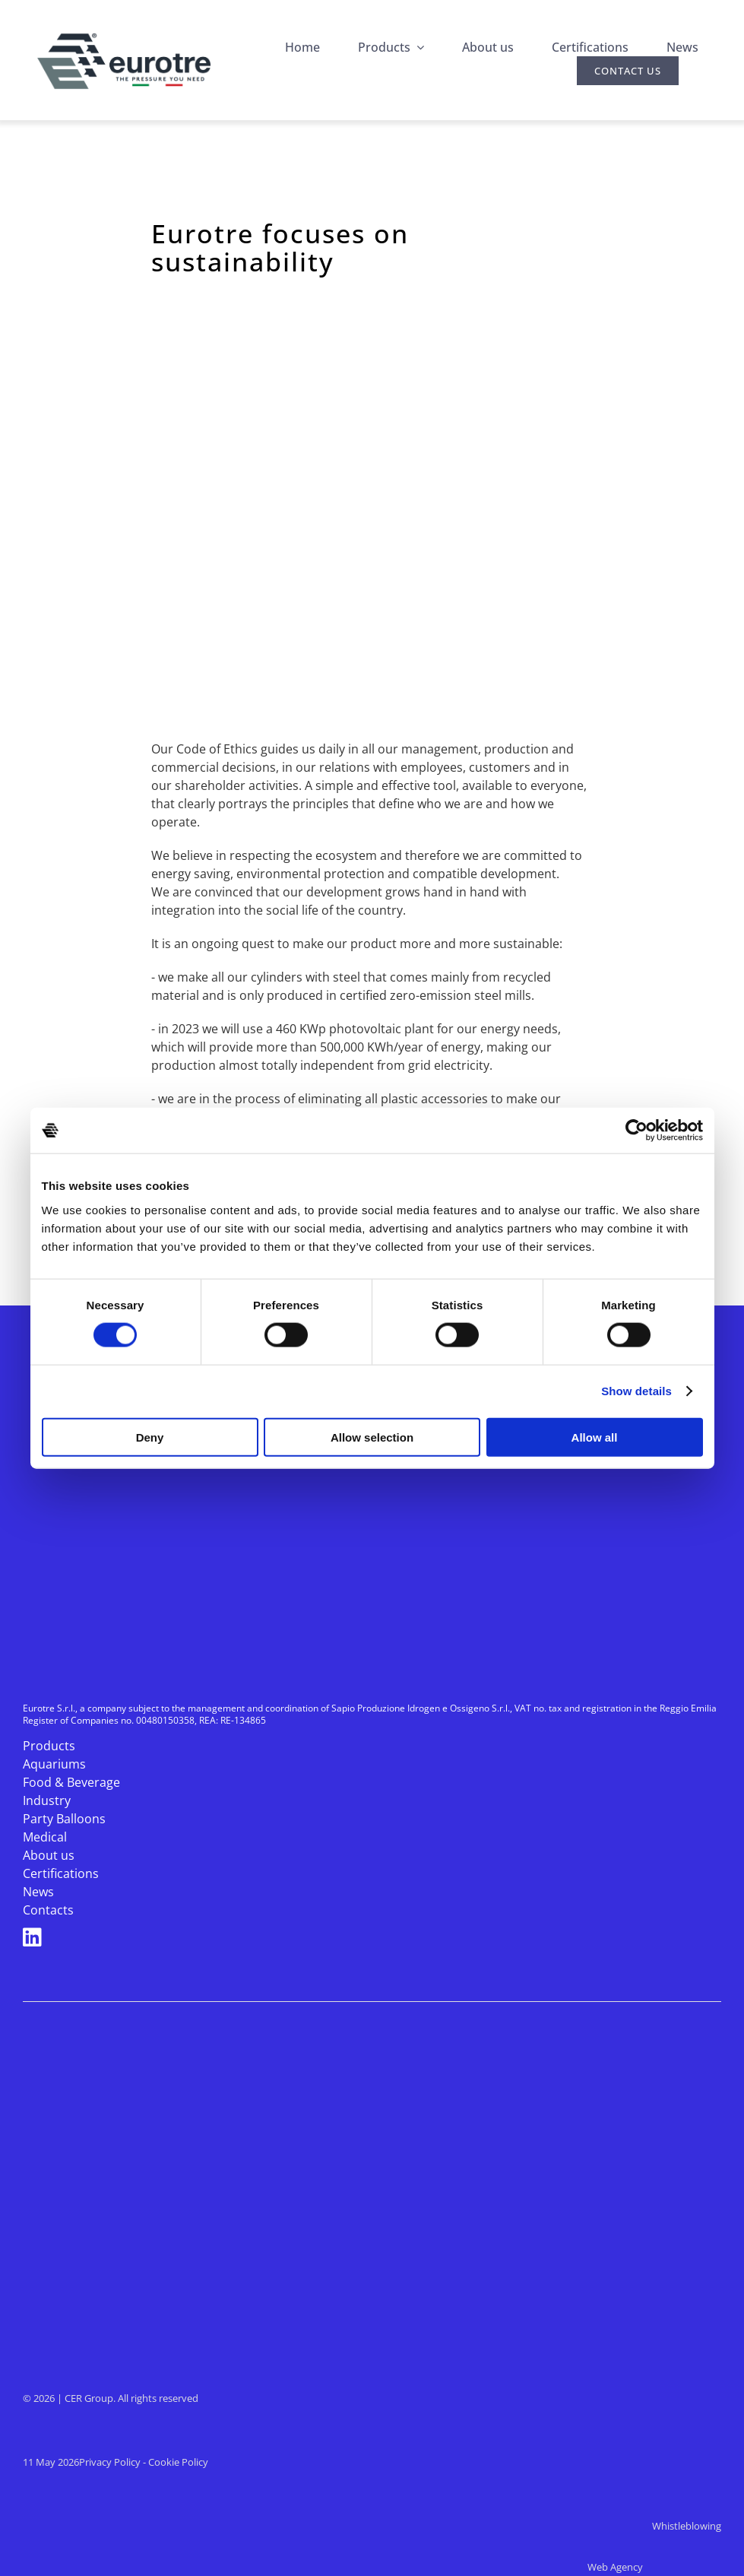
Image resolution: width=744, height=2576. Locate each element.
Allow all (594, 1436)
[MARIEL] (167, 2275)
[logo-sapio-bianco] (154, 2213)
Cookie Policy (178, 2462)
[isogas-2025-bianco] (167, 2152)
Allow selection (372, 1436)
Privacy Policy (110, 2462)
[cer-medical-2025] (167, 2091)
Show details (636, 1391)
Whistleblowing (686, 2526)
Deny (150, 1436)
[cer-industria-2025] (167, 2030)
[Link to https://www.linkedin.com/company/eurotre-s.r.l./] (368, 1937)
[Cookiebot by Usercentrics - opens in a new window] (636, 1130)
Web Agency (654, 2567)
